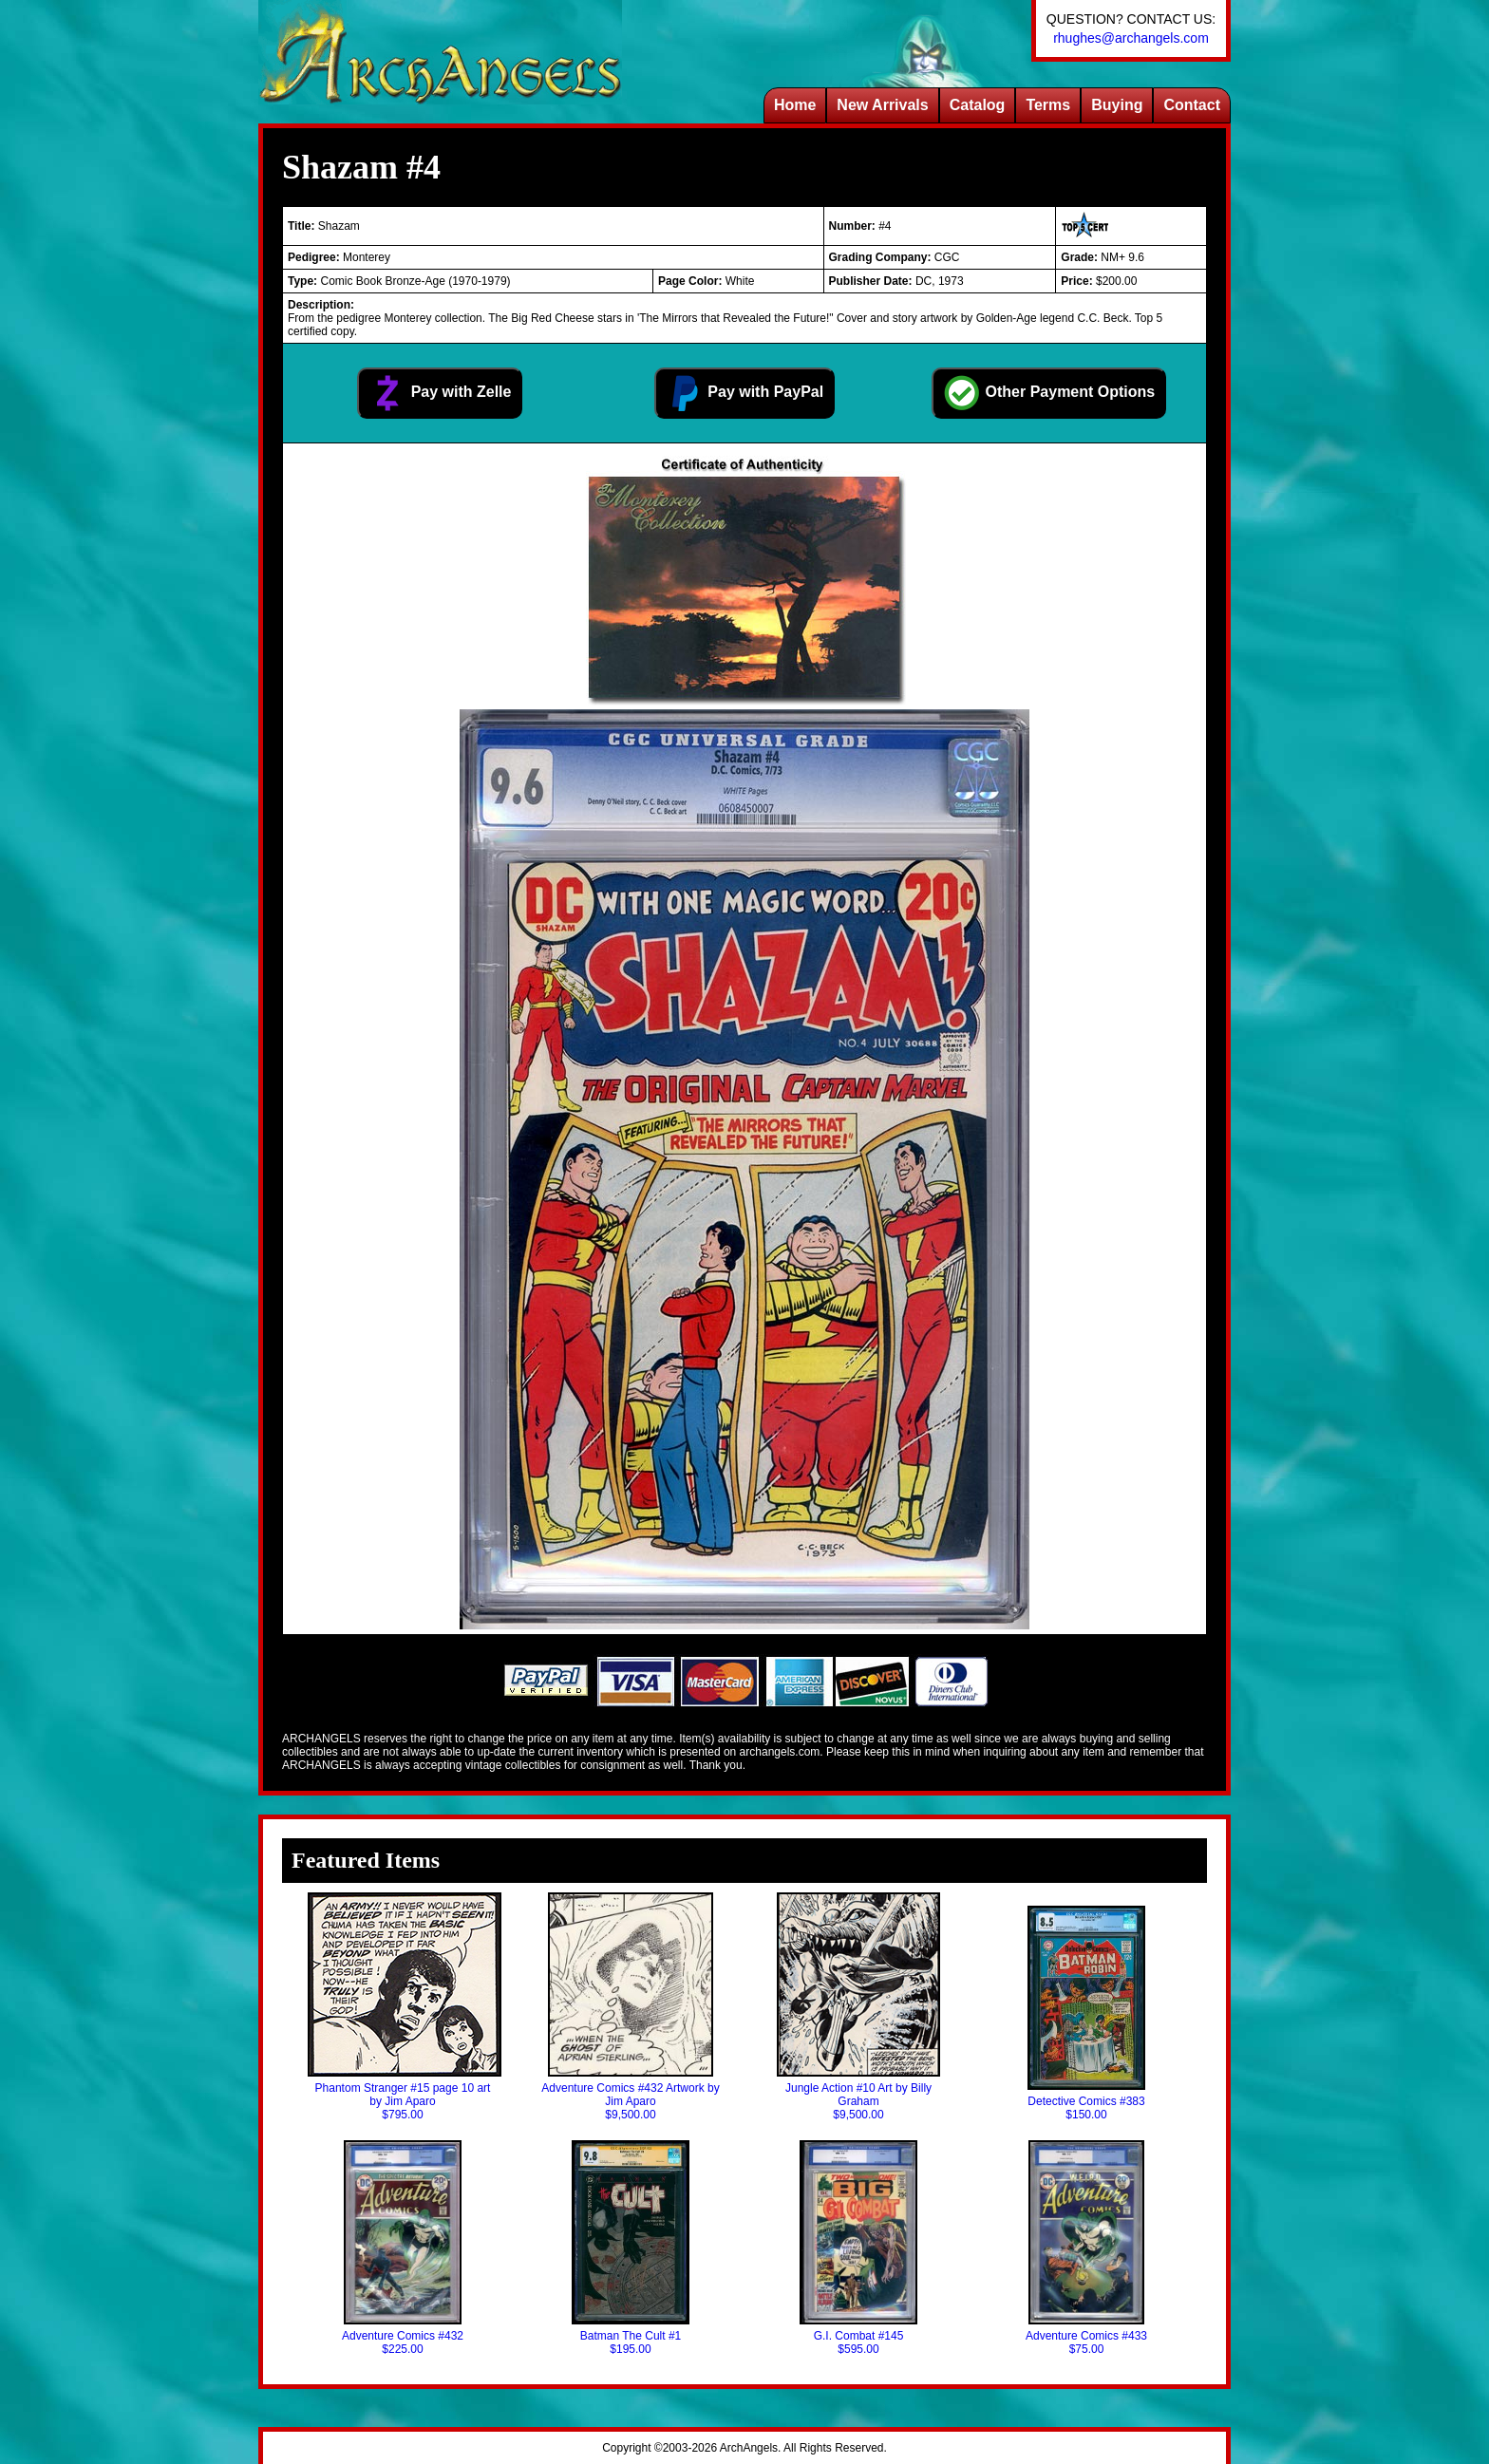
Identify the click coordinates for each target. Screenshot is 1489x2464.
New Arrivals (882, 105)
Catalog (978, 105)
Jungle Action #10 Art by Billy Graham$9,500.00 (858, 2006)
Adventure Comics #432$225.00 (402, 2248)
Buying (1116, 105)
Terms (1048, 105)
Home (795, 105)
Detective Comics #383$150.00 (1085, 2013)
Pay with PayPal (744, 393)
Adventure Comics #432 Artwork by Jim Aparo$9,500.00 (630, 2006)
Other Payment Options (1049, 393)
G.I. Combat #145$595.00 (858, 2248)
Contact (1191, 105)
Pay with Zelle (439, 393)
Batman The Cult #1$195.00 (630, 2248)
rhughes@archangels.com (1131, 38)
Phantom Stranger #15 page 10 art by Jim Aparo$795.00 (403, 2006)
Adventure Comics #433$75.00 (1086, 2248)
